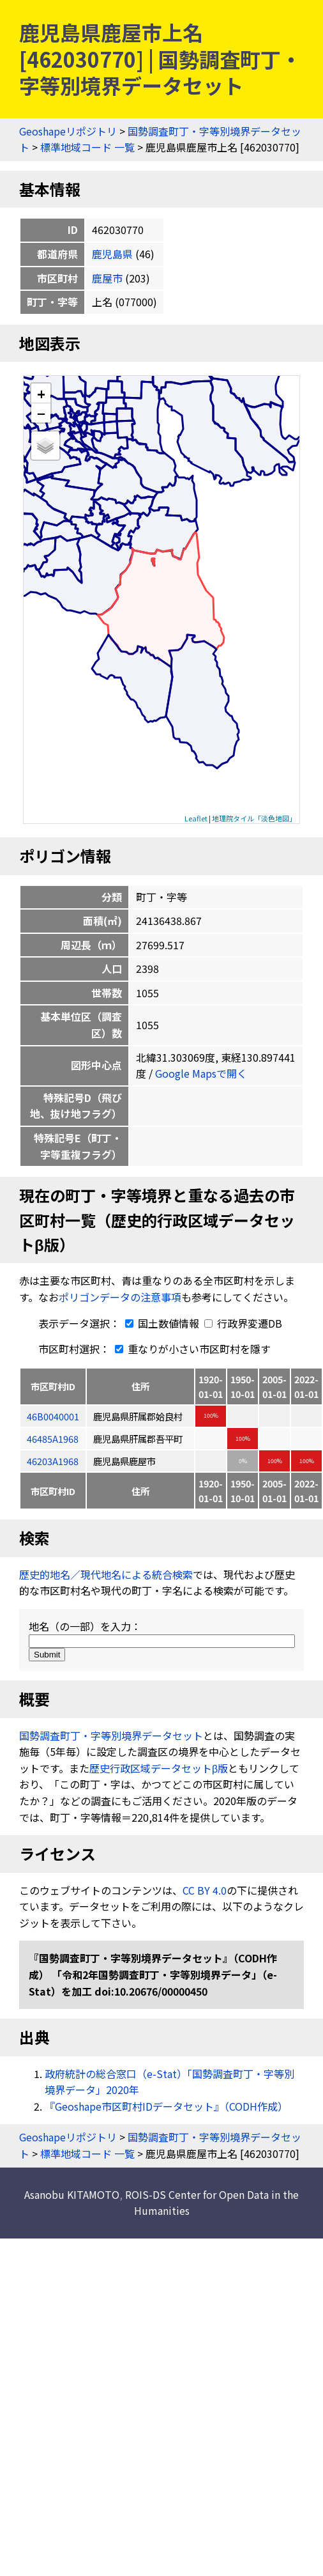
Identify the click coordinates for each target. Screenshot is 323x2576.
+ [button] (41, 393)
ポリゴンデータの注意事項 (120, 1297)
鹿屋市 (107, 278)
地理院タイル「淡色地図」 (254, 818)
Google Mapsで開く (201, 1073)
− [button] (41, 413)
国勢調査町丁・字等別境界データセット (111, 1735)
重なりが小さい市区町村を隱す (190, 1348)
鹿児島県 (112, 253)
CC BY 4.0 (205, 1890)
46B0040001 (53, 1416)
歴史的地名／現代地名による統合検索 (106, 1574)
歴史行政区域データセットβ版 (158, 1768)
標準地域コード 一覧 (87, 147)
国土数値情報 (161, 1323)
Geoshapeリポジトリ (68, 131)
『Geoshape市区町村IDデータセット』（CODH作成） (166, 2106)
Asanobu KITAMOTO (71, 2194)
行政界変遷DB (243, 1323)
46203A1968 (53, 1461)
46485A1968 (53, 1438)
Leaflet (195, 818)
